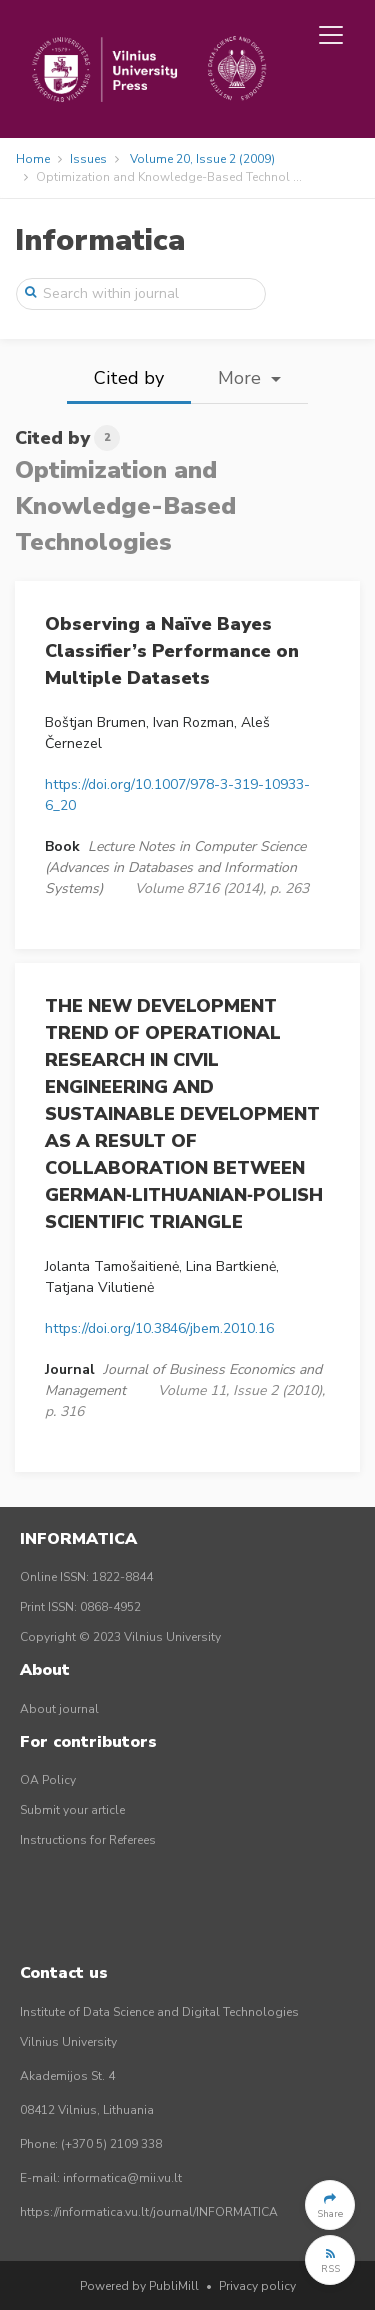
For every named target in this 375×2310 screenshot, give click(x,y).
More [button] (242, 378)
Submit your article (72, 1810)
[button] (330, 2205)
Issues (88, 159)
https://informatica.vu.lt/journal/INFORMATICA (149, 2212)
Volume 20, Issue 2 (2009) (202, 159)
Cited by (129, 378)
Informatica (100, 240)
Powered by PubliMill (139, 2286)
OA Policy (48, 1780)
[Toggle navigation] (331, 35)
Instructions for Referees (88, 1840)
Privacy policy (257, 2286)
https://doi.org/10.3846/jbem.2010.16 (159, 1328)
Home (33, 159)
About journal (59, 1709)
